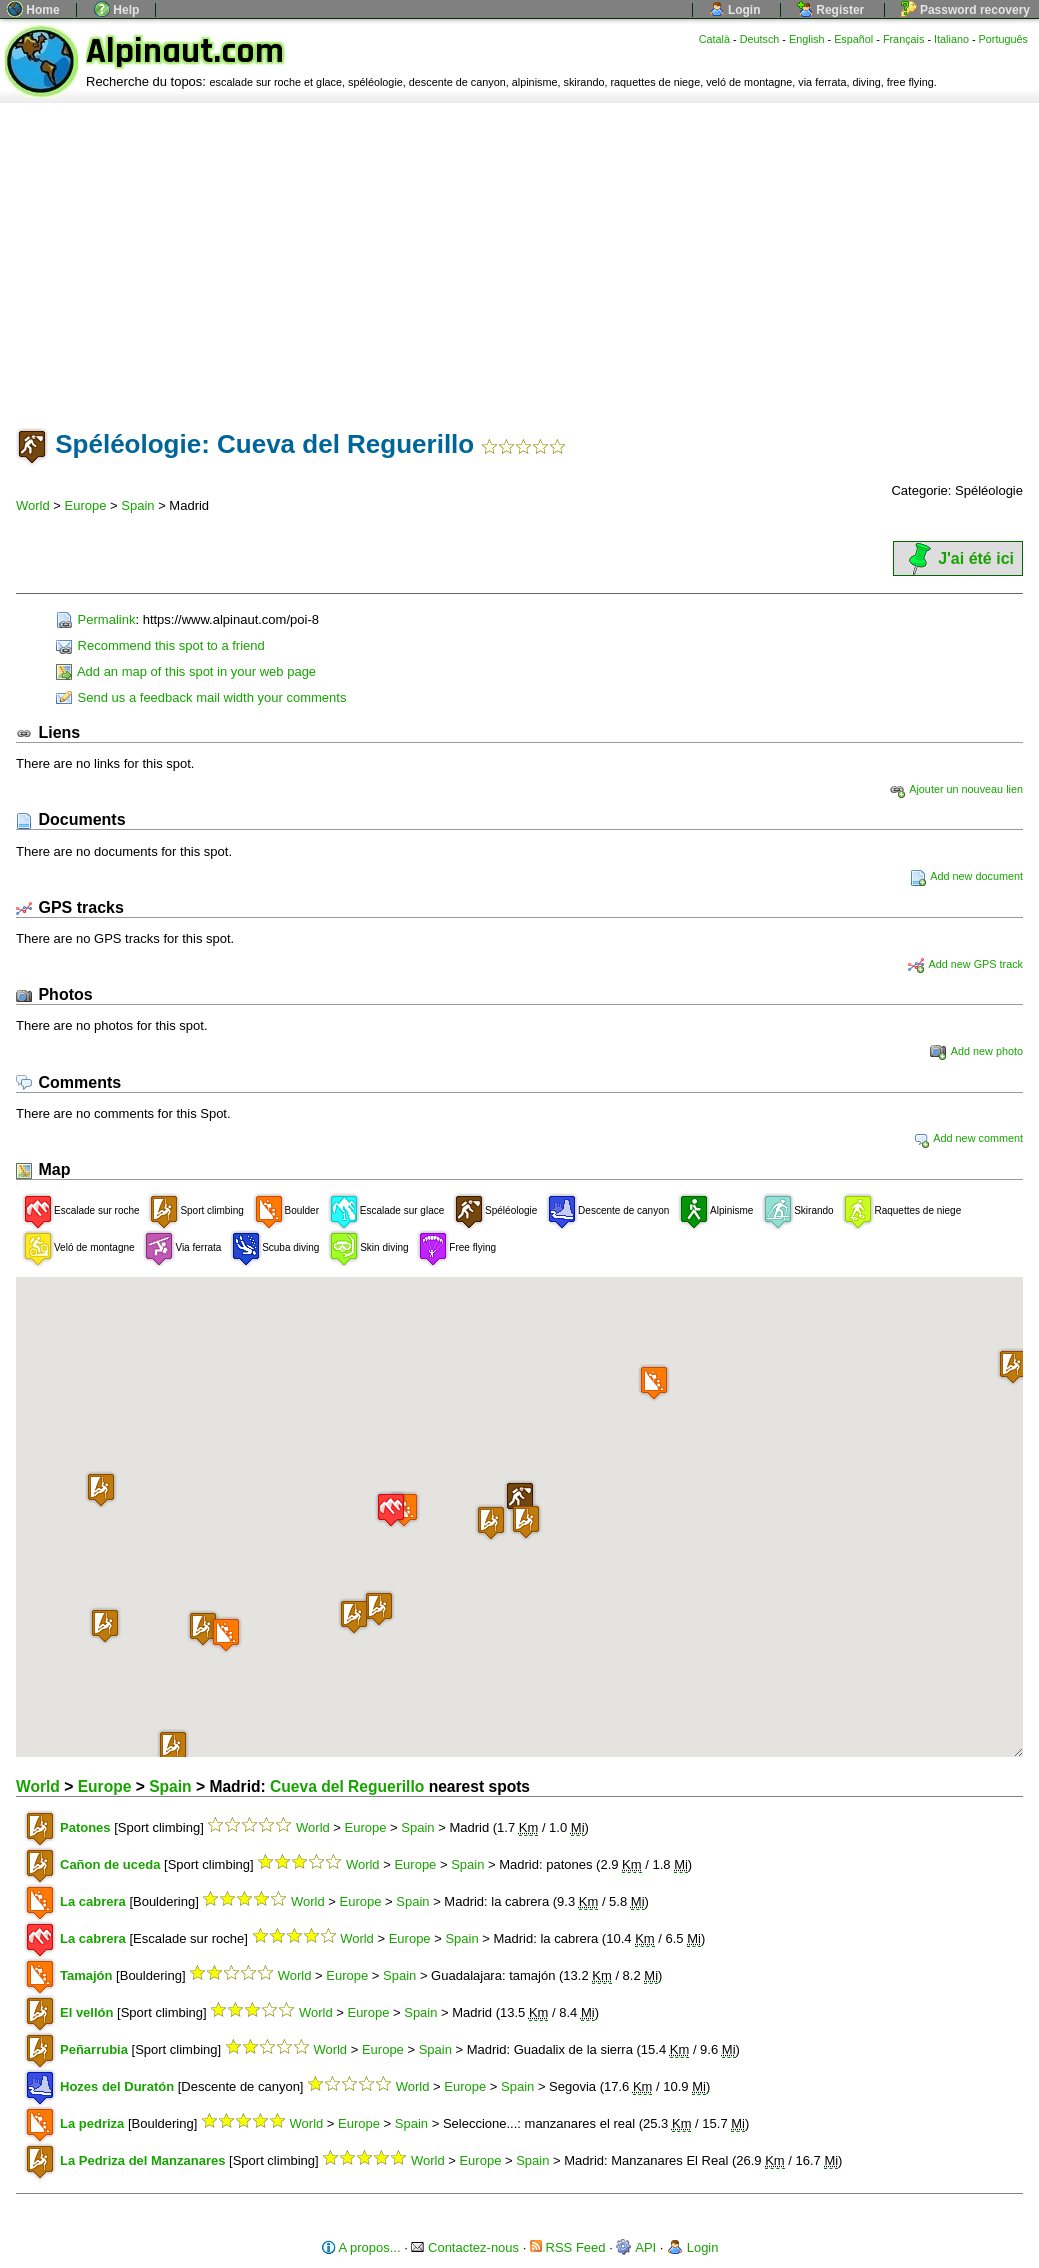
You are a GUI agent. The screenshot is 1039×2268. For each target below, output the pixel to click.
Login (735, 10)
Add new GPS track (965, 964)
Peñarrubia (94, 2049)
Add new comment (968, 1138)
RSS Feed (568, 2247)
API (636, 2247)
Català (714, 39)
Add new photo (976, 1051)
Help (116, 10)
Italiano (951, 39)
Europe (86, 505)
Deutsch (760, 39)
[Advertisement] (519, 253)
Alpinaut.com (185, 51)
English (807, 39)
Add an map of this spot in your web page (186, 671)
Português (1003, 39)
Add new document (966, 876)
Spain (137, 505)
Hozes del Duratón (117, 2086)
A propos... (361, 2247)
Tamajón (86, 1975)
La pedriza (92, 2123)
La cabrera (93, 1901)
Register (830, 10)
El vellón (86, 2012)
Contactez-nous (465, 2247)
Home (33, 10)
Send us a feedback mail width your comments (201, 697)
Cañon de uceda (110, 1864)
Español (853, 39)
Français (904, 39)
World (33, 505)
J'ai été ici (958, 558)
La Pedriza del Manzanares (142, 2160)
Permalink (95, 619)
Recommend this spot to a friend (160, 645)
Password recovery (965, 10)
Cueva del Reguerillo (347, 1786)
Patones (85, 1827)
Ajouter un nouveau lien (956, 789)
